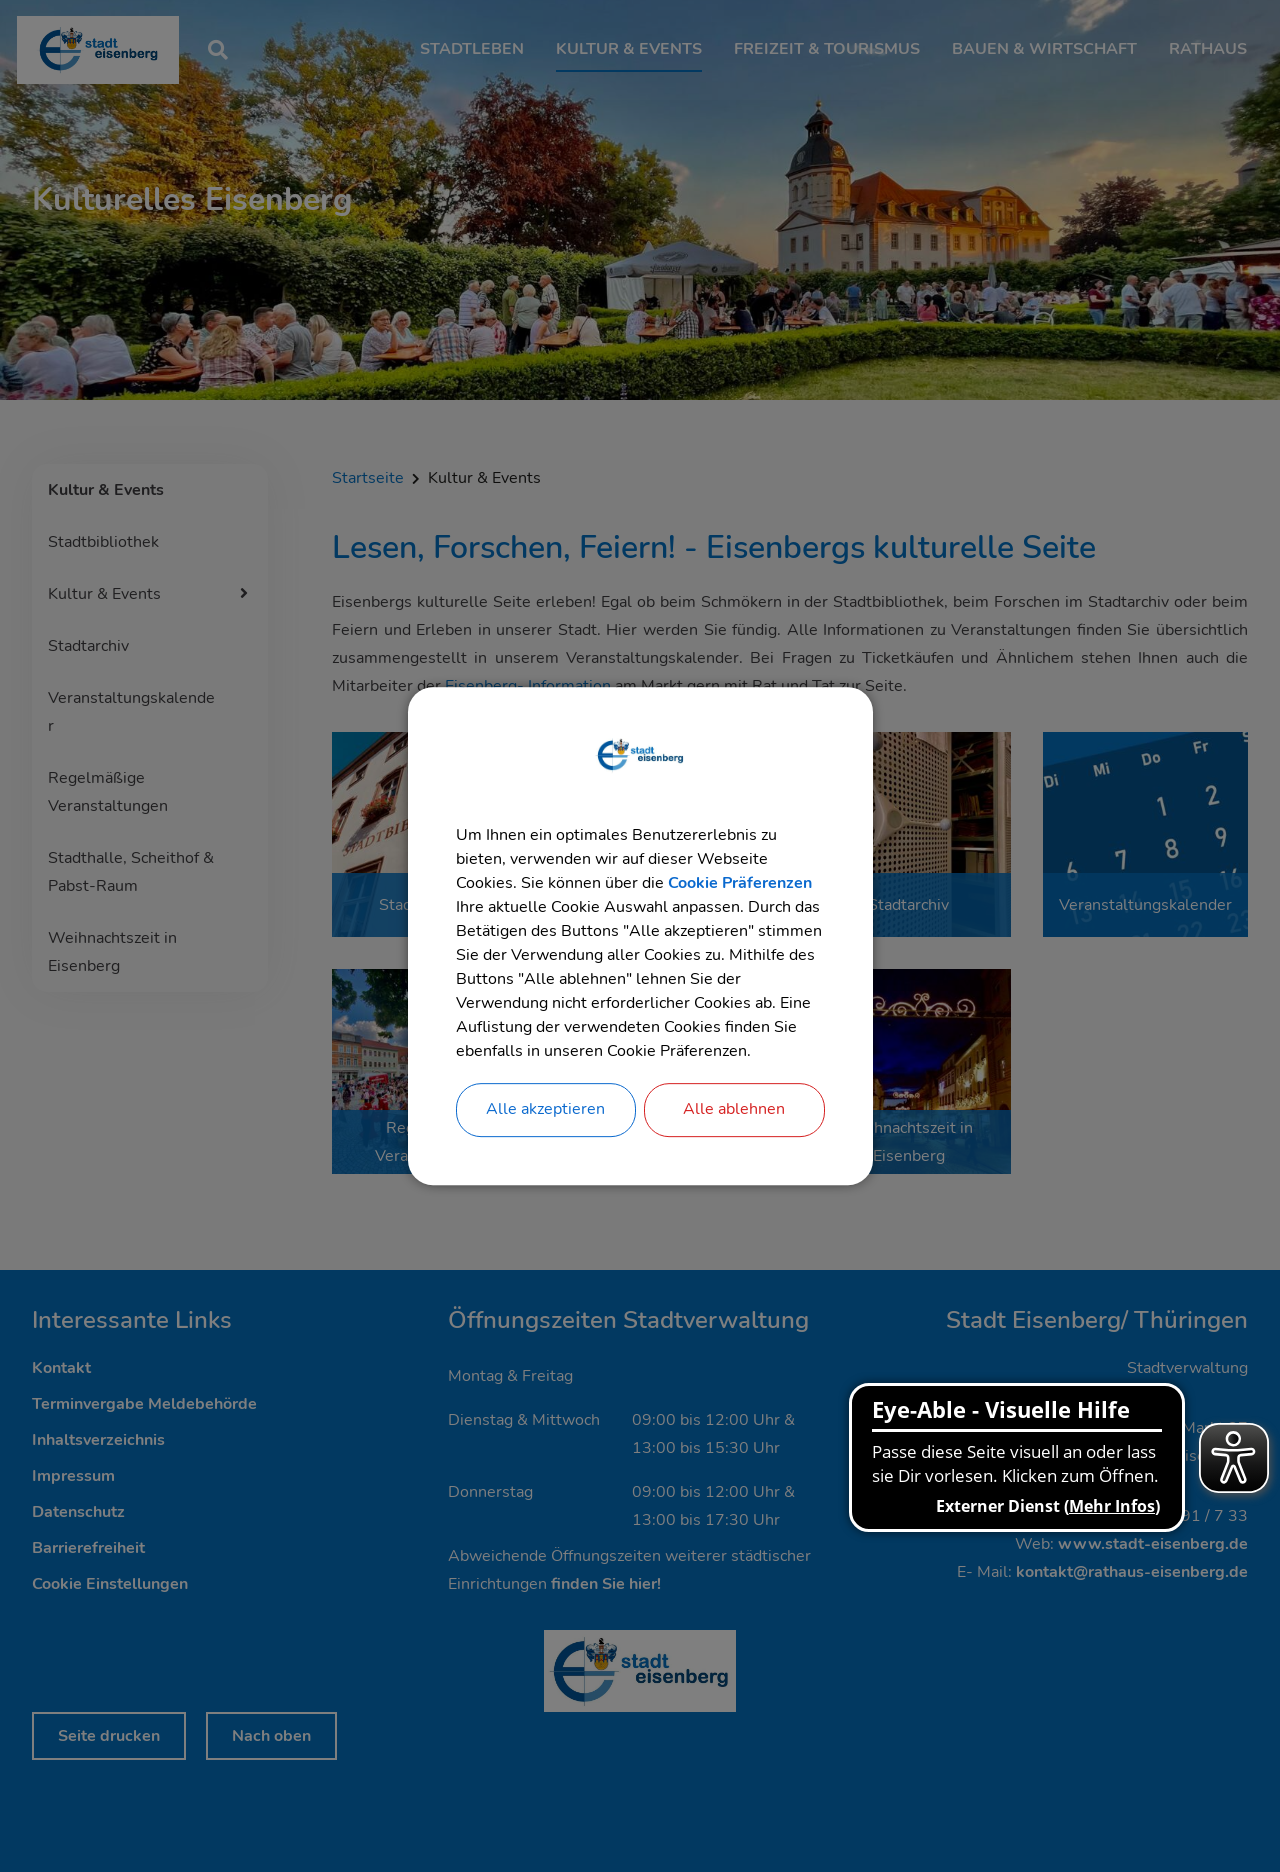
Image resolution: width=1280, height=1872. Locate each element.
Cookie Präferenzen (740, 883)
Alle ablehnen (734, 1110)
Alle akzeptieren (545, 1110)
